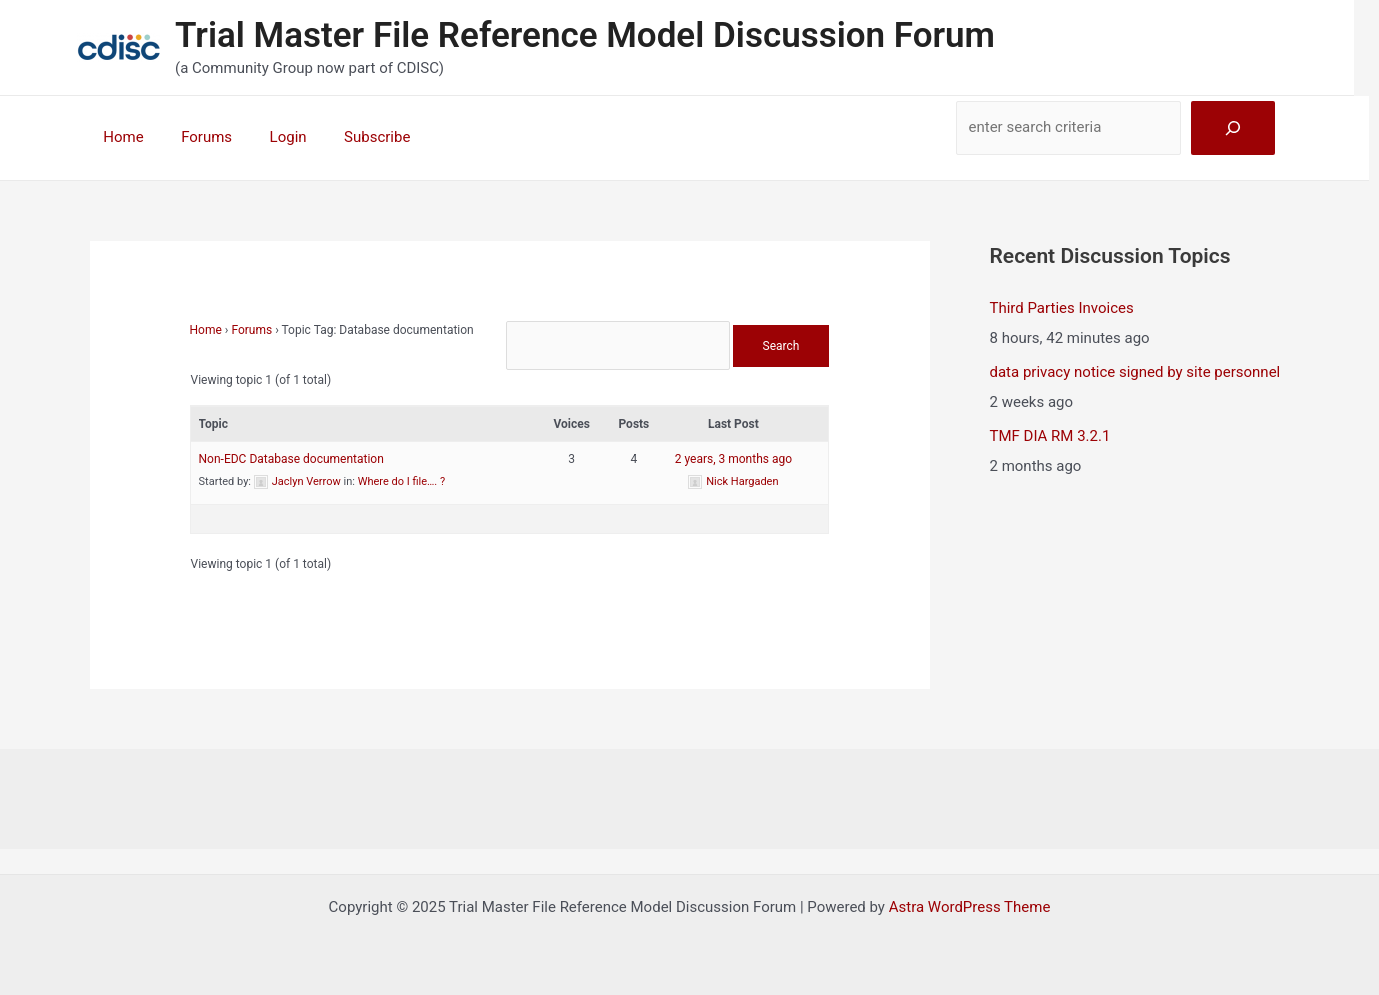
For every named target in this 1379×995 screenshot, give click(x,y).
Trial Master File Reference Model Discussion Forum (585, 35)
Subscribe (351, 137)
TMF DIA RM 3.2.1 (1050, 436)
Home (120, 137)
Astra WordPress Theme (970, 907)
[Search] (1233, 128)
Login (269, 137)
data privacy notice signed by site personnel (1135, 372)
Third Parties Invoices (1062, 308)
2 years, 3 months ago (733, 459)
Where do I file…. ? (402, 481)
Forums (195, 137)
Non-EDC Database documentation (291, 459)
